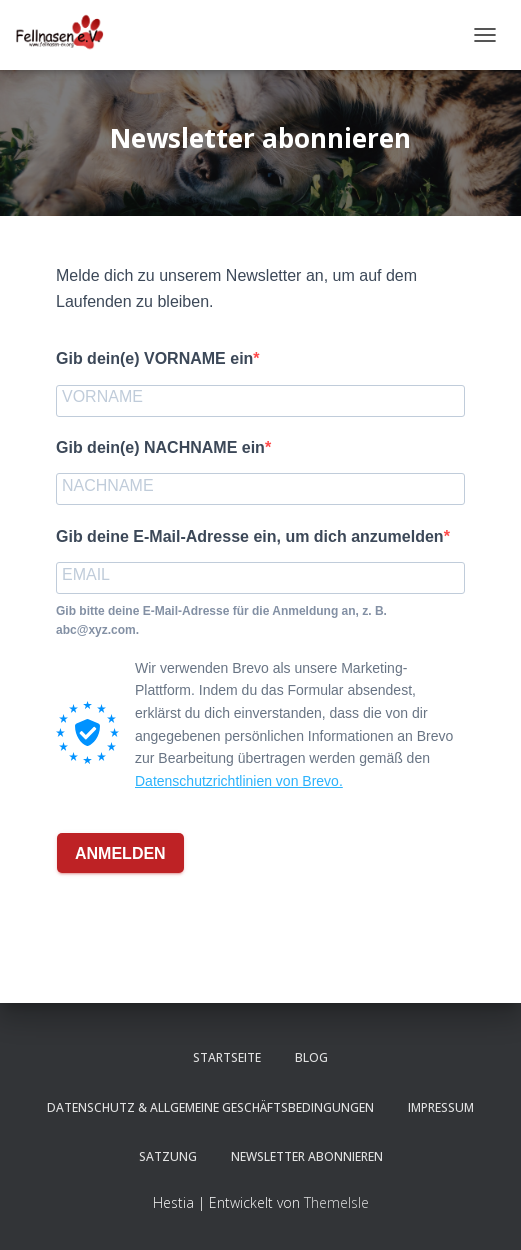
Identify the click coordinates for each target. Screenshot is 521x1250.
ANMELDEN (120, 853)
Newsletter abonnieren (307, 1156)
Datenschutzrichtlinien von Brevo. (239, 781)
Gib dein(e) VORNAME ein (154, 358)
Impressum (441, 1107)
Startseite (227, 1057)
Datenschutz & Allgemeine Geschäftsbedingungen (210, 1107)
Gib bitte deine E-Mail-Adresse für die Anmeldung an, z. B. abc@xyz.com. (221, 620)
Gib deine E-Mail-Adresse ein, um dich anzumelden (250, 536)
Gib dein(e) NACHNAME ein (160, 447)
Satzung (168, 1156)
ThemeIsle (336, 1202)
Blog (311, 1057)
